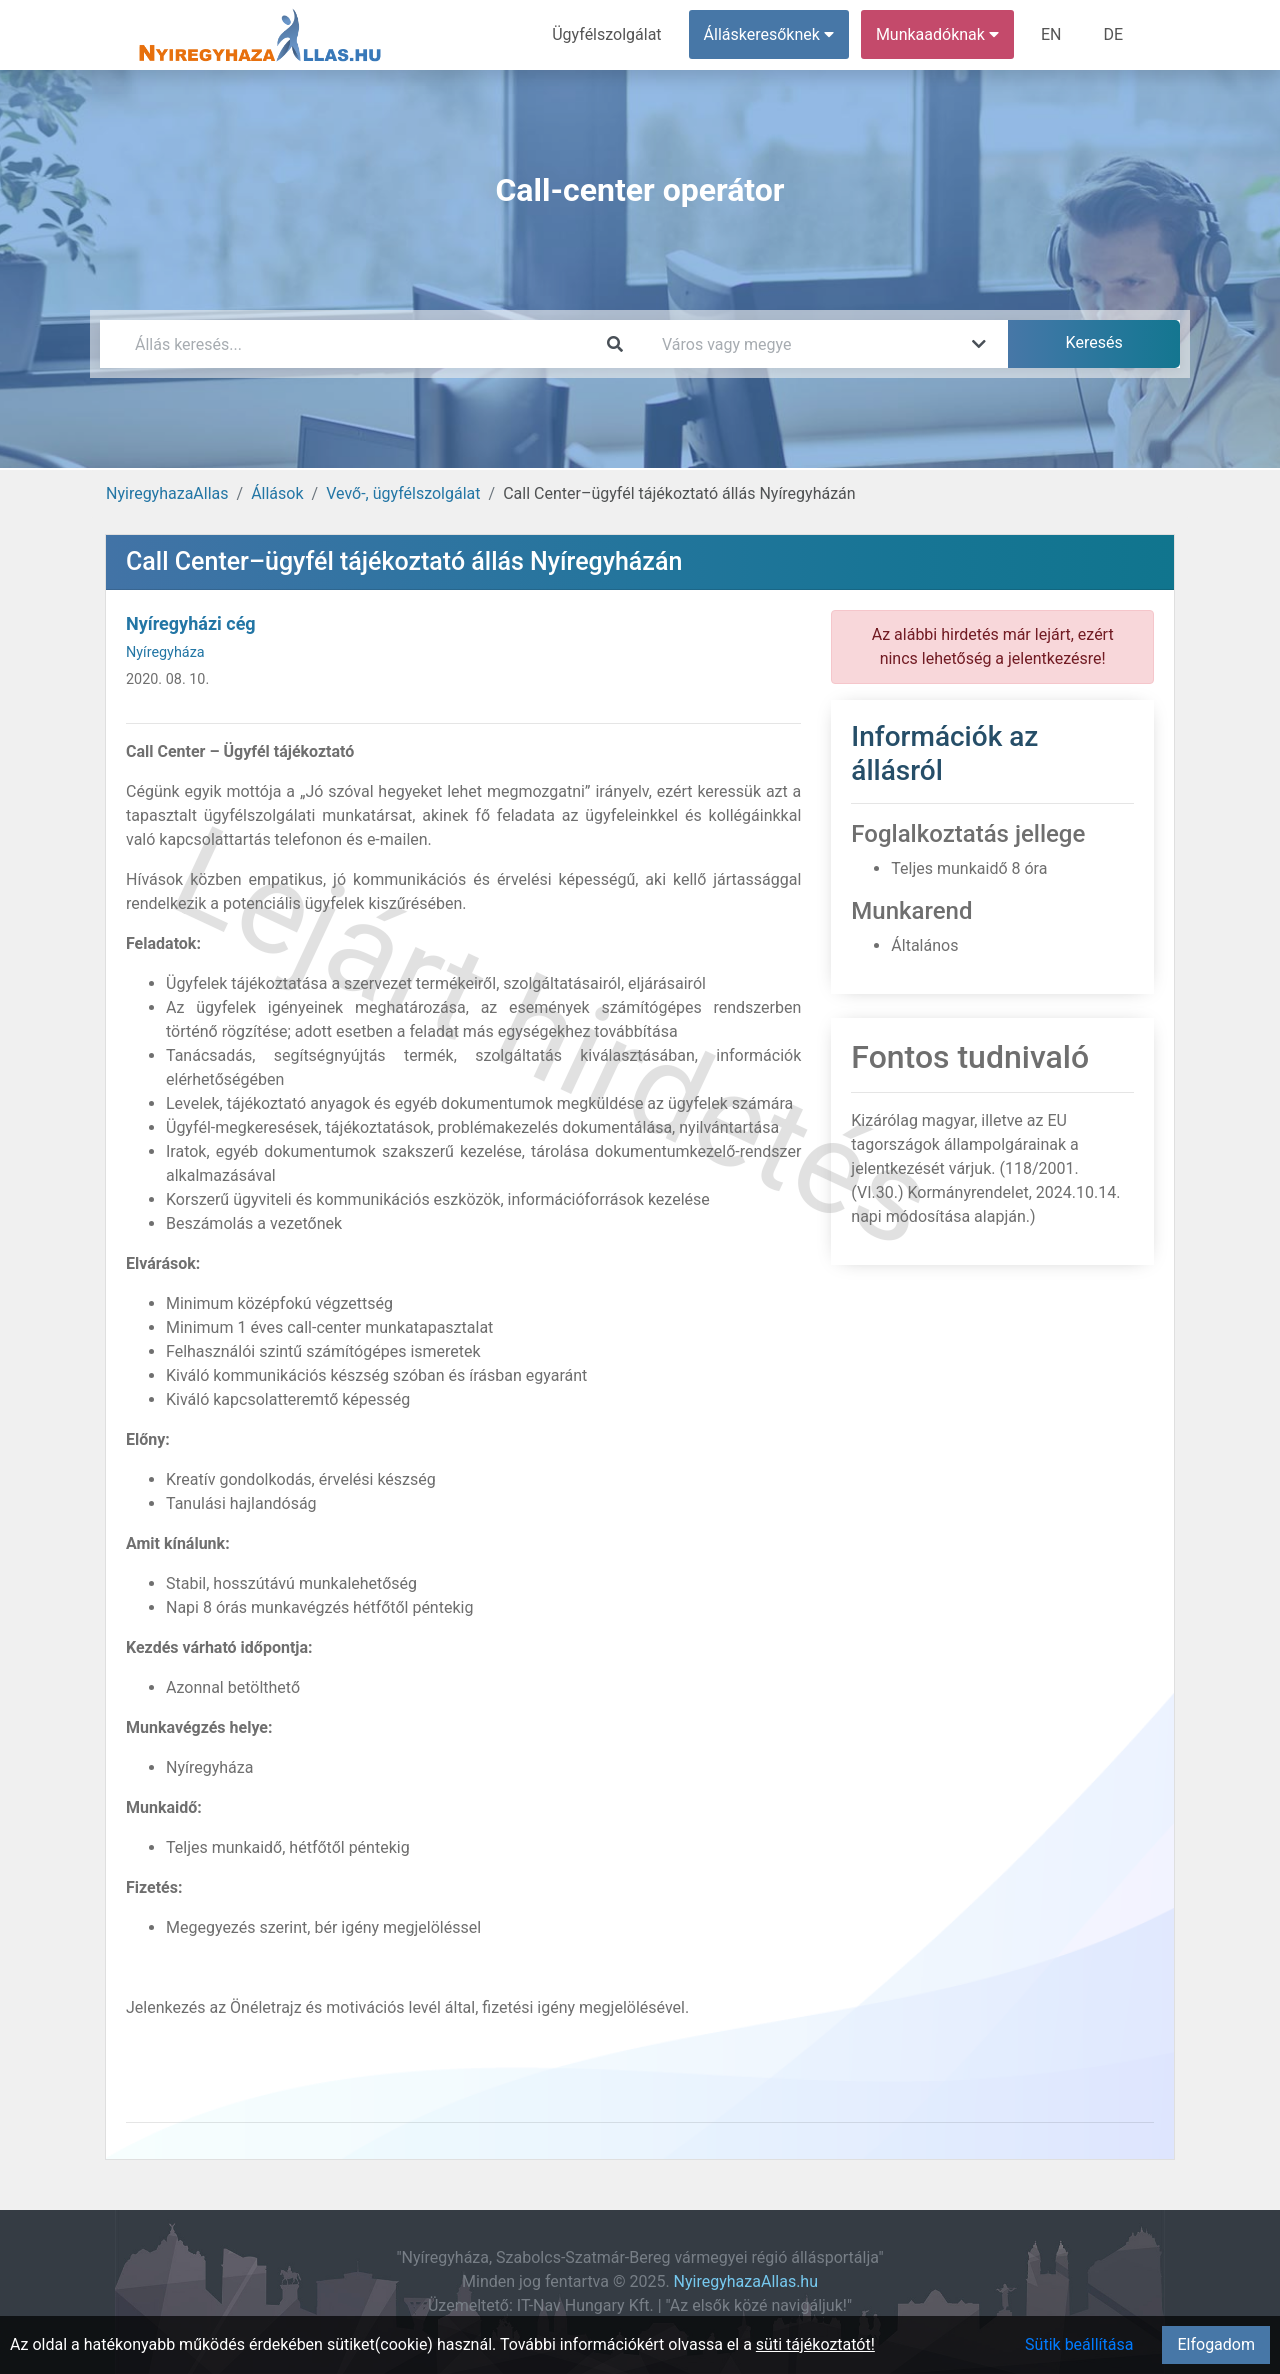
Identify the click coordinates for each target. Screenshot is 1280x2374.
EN (1051, 34)
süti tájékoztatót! (815, 2344)
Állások (277, 493)
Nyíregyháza (165, 652)
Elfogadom (1216, 2344)
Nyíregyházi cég (191, 623)
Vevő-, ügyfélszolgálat (403, 493)
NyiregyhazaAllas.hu (746, 2281)
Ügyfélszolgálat (606, 34)
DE (1113, 34)
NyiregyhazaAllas (167, 493)
